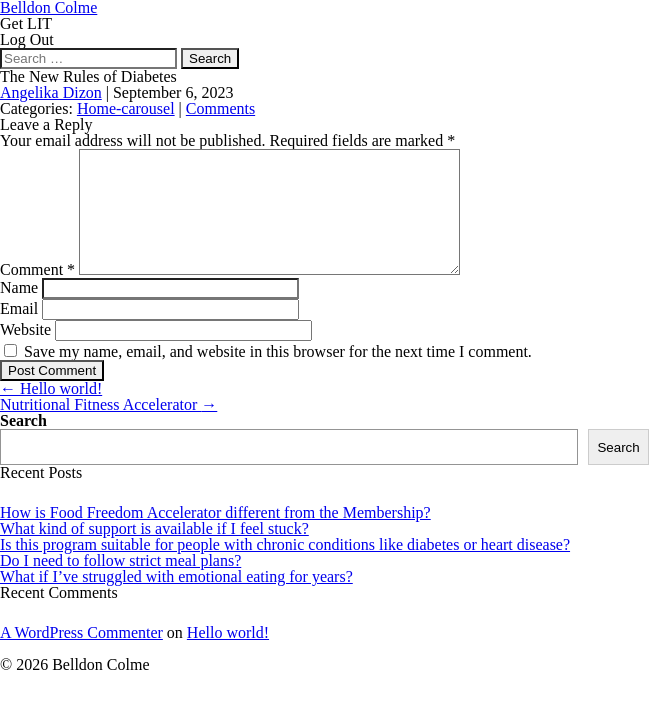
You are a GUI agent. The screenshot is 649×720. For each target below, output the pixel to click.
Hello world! (51, 412)
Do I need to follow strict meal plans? (120, 584)
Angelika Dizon (51, 92)
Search (23, 444)
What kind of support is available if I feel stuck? (154, 552)
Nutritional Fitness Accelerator (108, 428)
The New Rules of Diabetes (88, 76)
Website (25, 353)
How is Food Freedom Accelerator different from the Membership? (215, 536)
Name (19, 311)
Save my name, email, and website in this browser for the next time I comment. (278, 375)
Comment (37, 293)
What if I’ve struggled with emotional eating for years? (176, 600)
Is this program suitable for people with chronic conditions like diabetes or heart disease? (285, 568)
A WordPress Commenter (81, 656)
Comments (220, 108)
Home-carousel (126, 108)
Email (19, 332)
